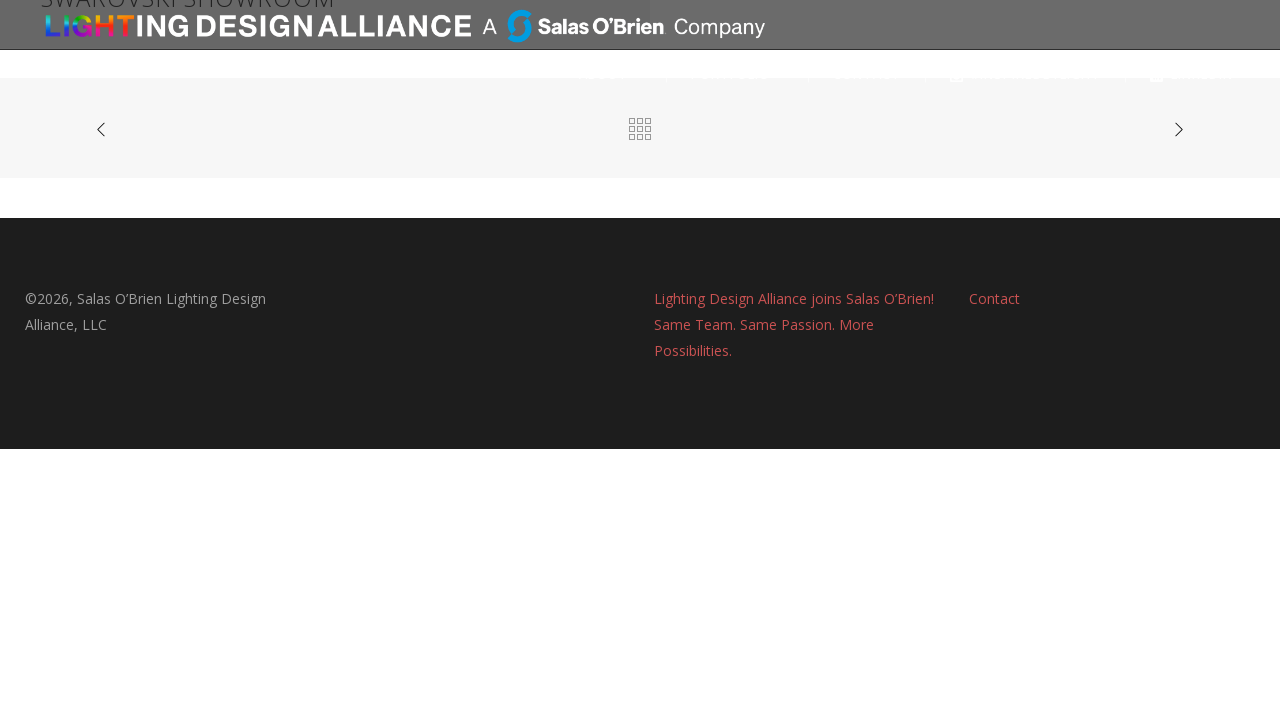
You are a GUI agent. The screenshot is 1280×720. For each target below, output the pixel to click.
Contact (994, 298)
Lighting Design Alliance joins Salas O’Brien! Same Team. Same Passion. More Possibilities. (794, 324)
